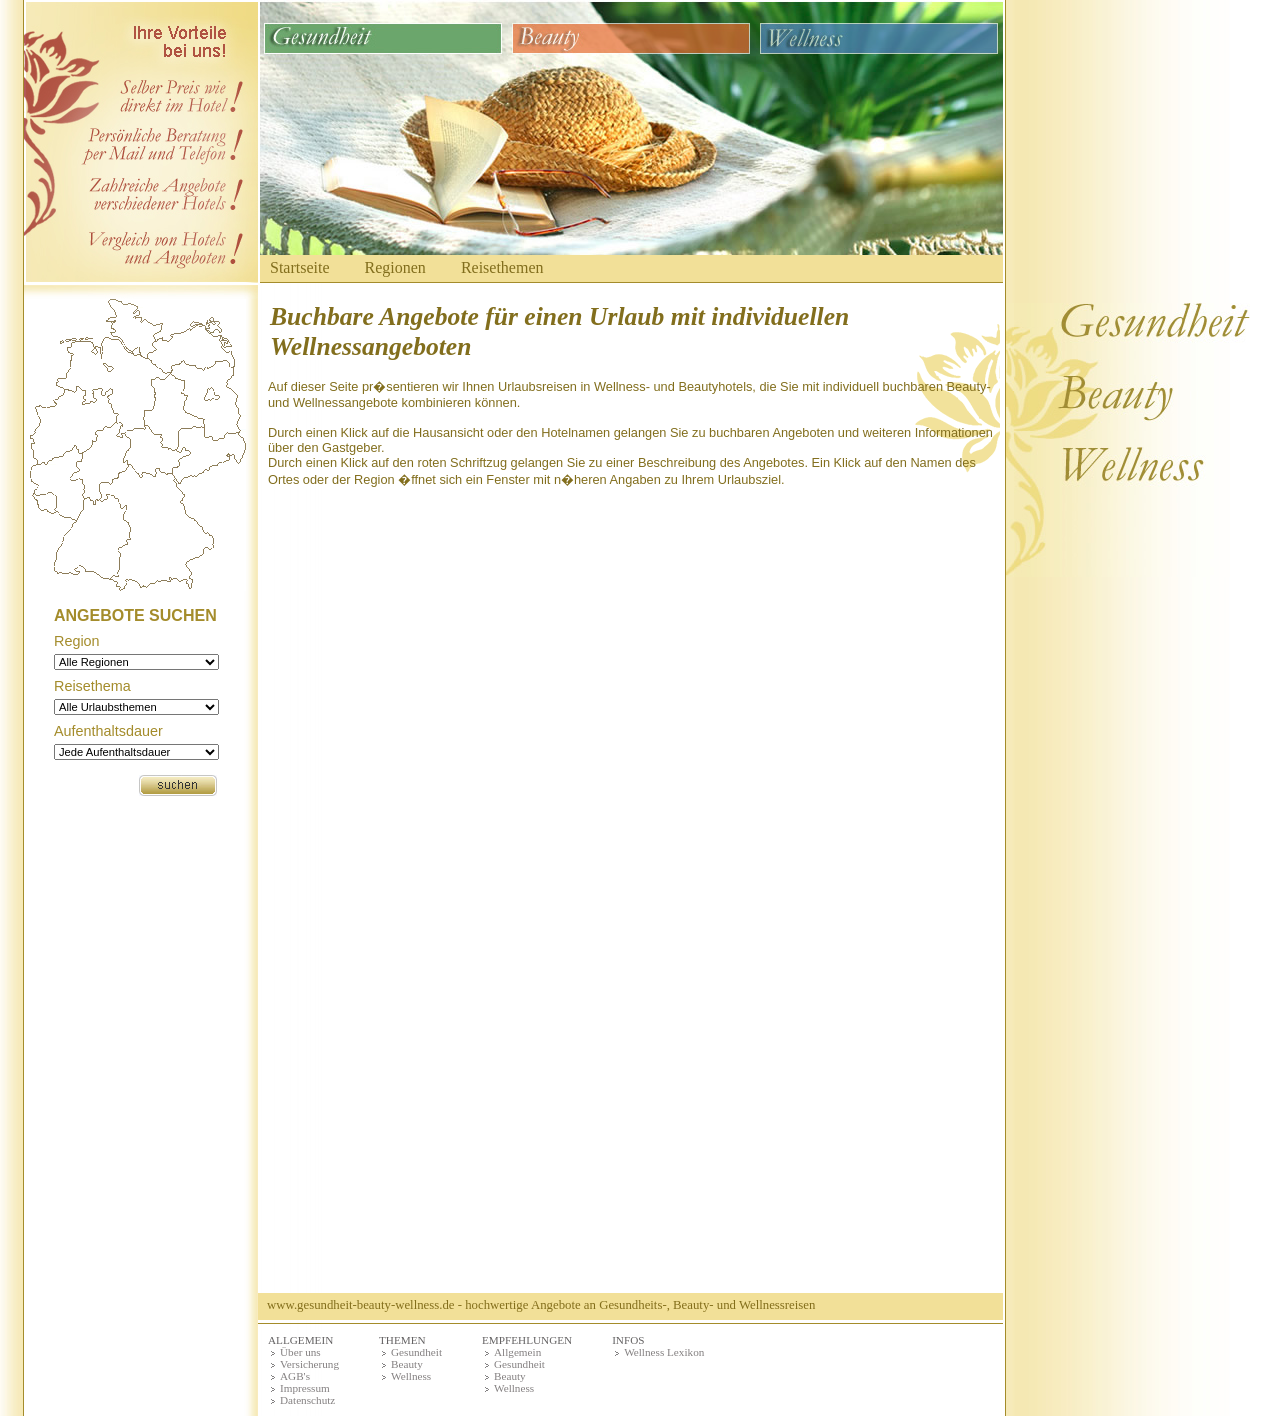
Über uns (300, 1352)
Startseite (300, 267)
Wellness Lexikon (664, 1352)
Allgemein (517, 1352)
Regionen (395, 267)
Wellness (411, 1376)
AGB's (295, 1376)
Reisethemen (502, 267)
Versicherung (309, 1364)
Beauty (407, 1364)
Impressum (305, 1388)
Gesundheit (416, 1352)
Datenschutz (307, 1400)
